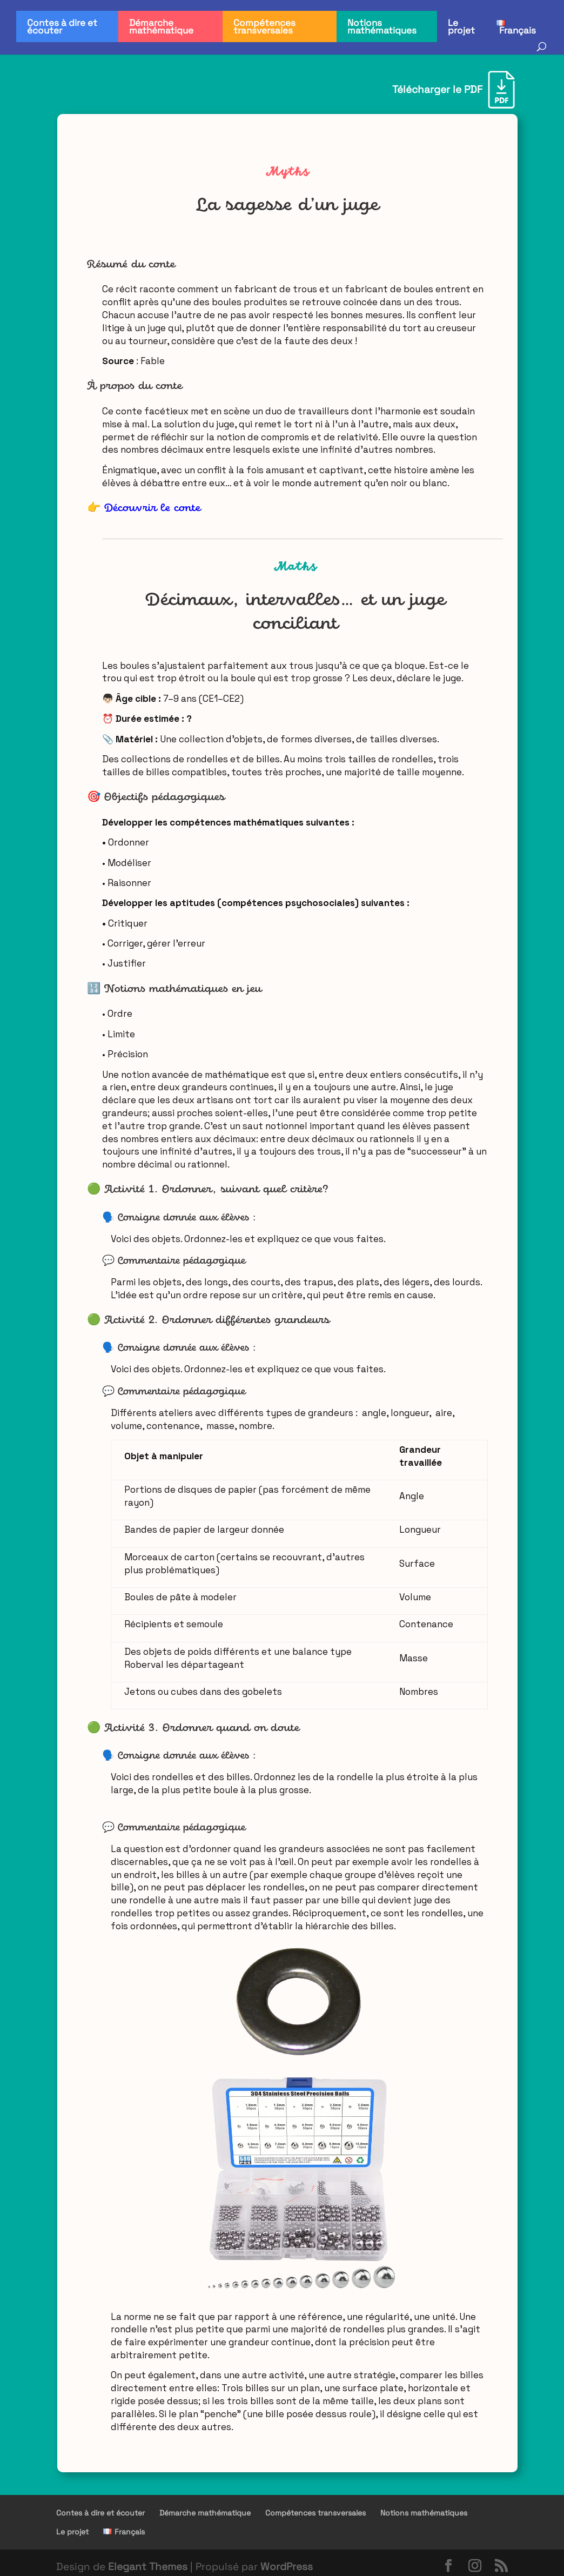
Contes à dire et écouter (62, 26)
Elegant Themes (147, 2566)
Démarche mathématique (161, 26)
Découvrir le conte (152, 507)
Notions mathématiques (382, 26)
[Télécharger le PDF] (453, 90)
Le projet (461, 26)
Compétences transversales (264, 26)
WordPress (286, 2566)
